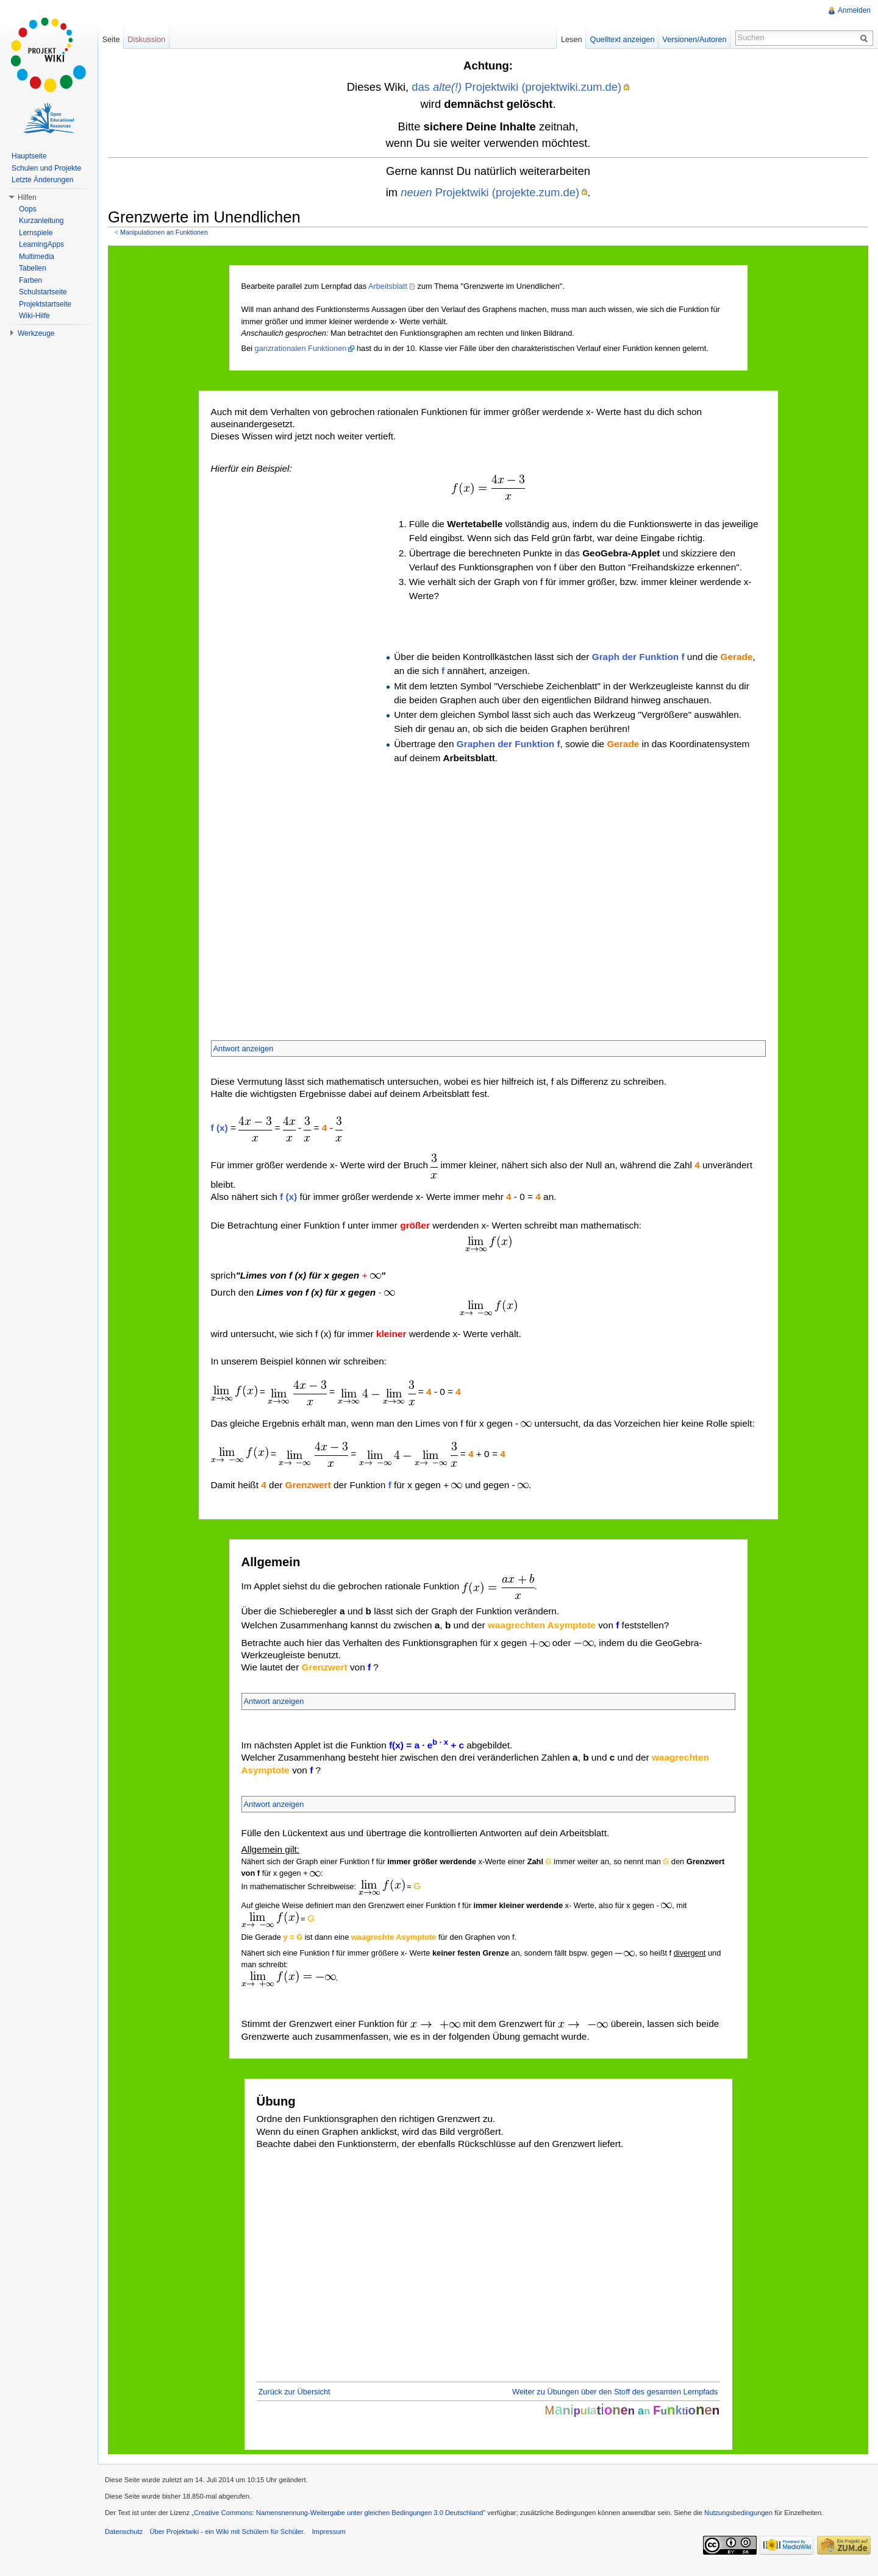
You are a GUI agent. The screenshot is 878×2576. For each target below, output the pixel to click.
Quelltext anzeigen (622, 39)
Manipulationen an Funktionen (164, 232)
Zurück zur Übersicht (294, 2391)
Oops (28, 209)
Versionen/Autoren (694, 39)
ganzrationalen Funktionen (301, 348)
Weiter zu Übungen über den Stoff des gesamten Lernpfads (615, 2391)
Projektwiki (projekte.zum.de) (490, 192)
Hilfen (27, 197)
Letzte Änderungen (42, 180)
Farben (30, 280)
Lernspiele (35, 233)
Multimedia (36, 256)
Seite (111, 39)
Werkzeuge (36, 333)
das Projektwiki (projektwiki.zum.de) (516, 86)
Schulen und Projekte (46, 168)
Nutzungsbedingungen (738, 2512)
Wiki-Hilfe (34, 315)
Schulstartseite (43, 292)
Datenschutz (124, 2531)
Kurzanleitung (41, 220)
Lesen (571, 39)
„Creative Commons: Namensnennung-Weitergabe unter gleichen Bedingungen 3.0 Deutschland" (338, 2512)
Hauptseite (29, 156)
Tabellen (32, 268)
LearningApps (41, 244)
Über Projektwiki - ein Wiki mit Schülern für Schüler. (227, 2531)
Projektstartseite (45, 304)
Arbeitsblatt (387, 286)
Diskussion (146, 39)
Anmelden (854, 10)
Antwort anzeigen (243, 1048)
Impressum (328, 2531)
